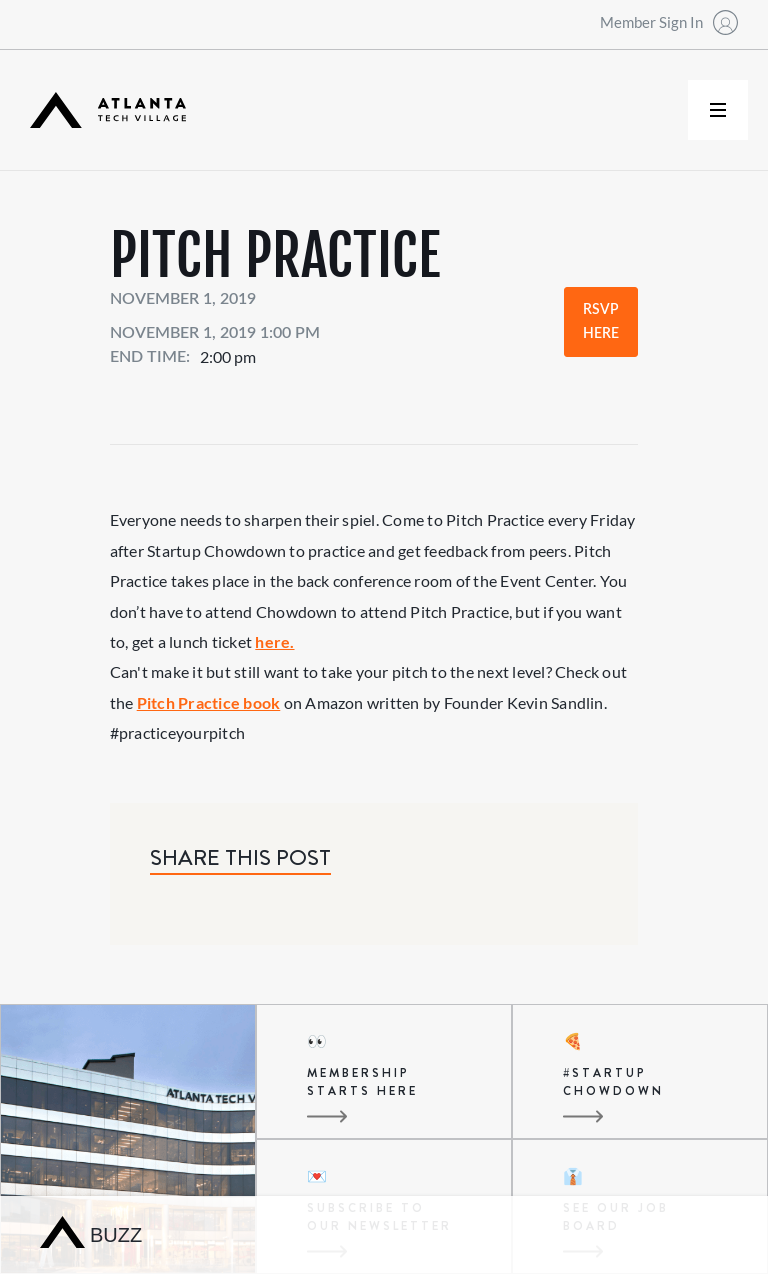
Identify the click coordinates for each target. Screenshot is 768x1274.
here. (274, 641)
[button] (718, 110)
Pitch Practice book (209, 702)
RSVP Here (601, 322)
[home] (108, 110)
